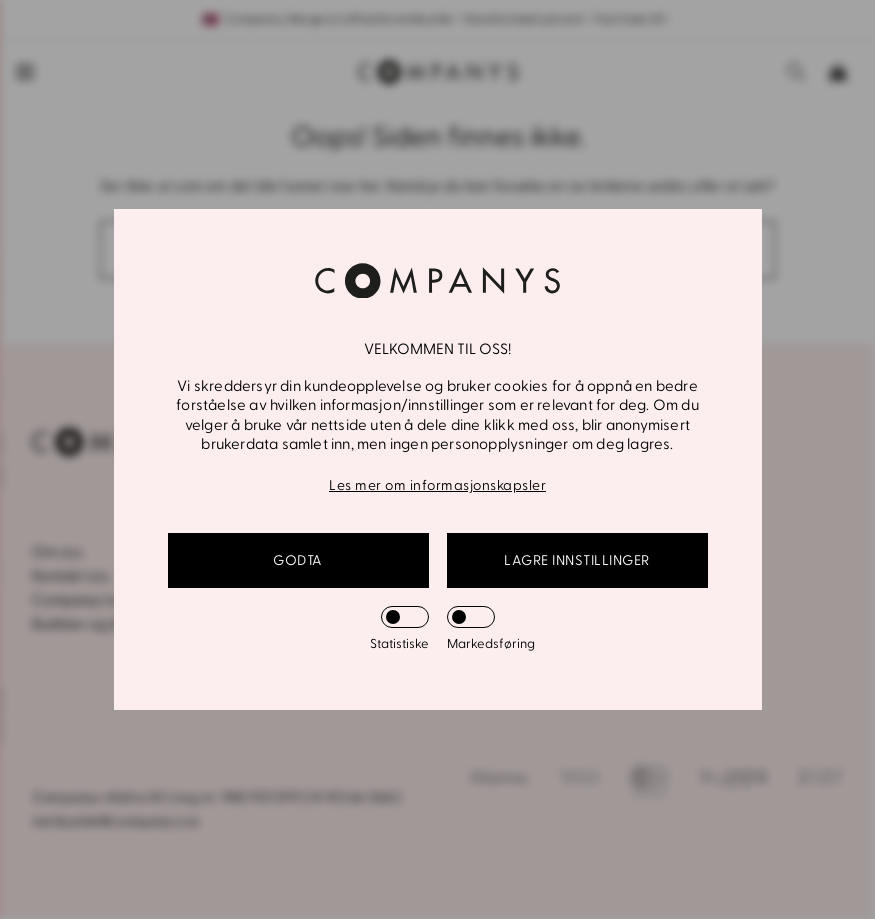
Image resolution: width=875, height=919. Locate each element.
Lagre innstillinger (577, 560)
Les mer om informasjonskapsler (437, 485)
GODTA (298, 560)
